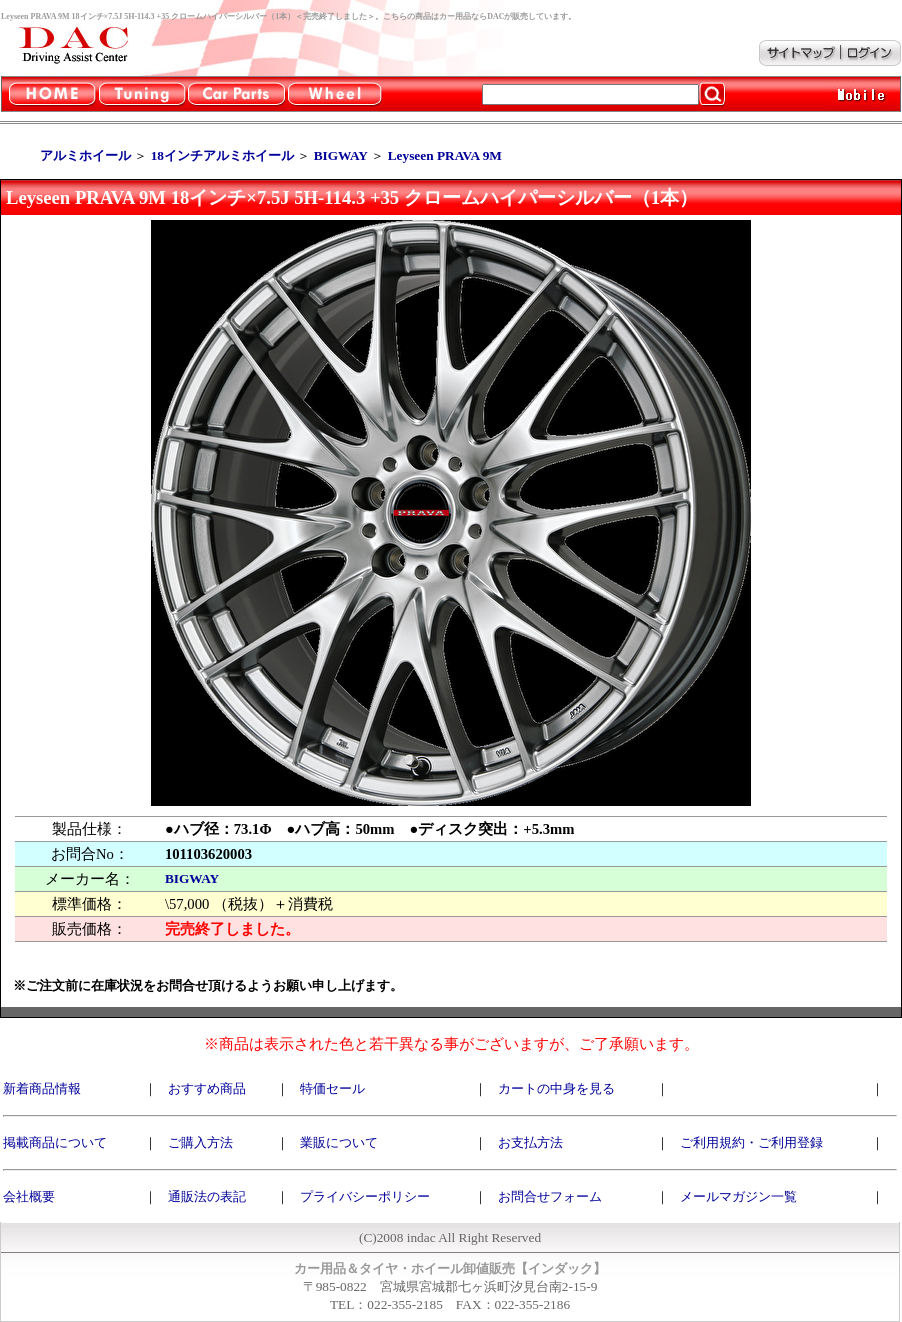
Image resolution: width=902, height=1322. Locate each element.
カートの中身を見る (556, 1088)
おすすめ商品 (207, 1088)
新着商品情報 (42, 1088)
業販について (339, 1142)
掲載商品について (55, 1142)
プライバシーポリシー (365, 1196)
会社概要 (29, 1196)
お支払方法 (530, 1142)
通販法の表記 (207, 1196)
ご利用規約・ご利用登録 (751, 1142)
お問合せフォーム (550, 1196)
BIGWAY (192, 878)
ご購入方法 (200, 1142)
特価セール (332, 1088)
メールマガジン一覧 (738, 1196)
